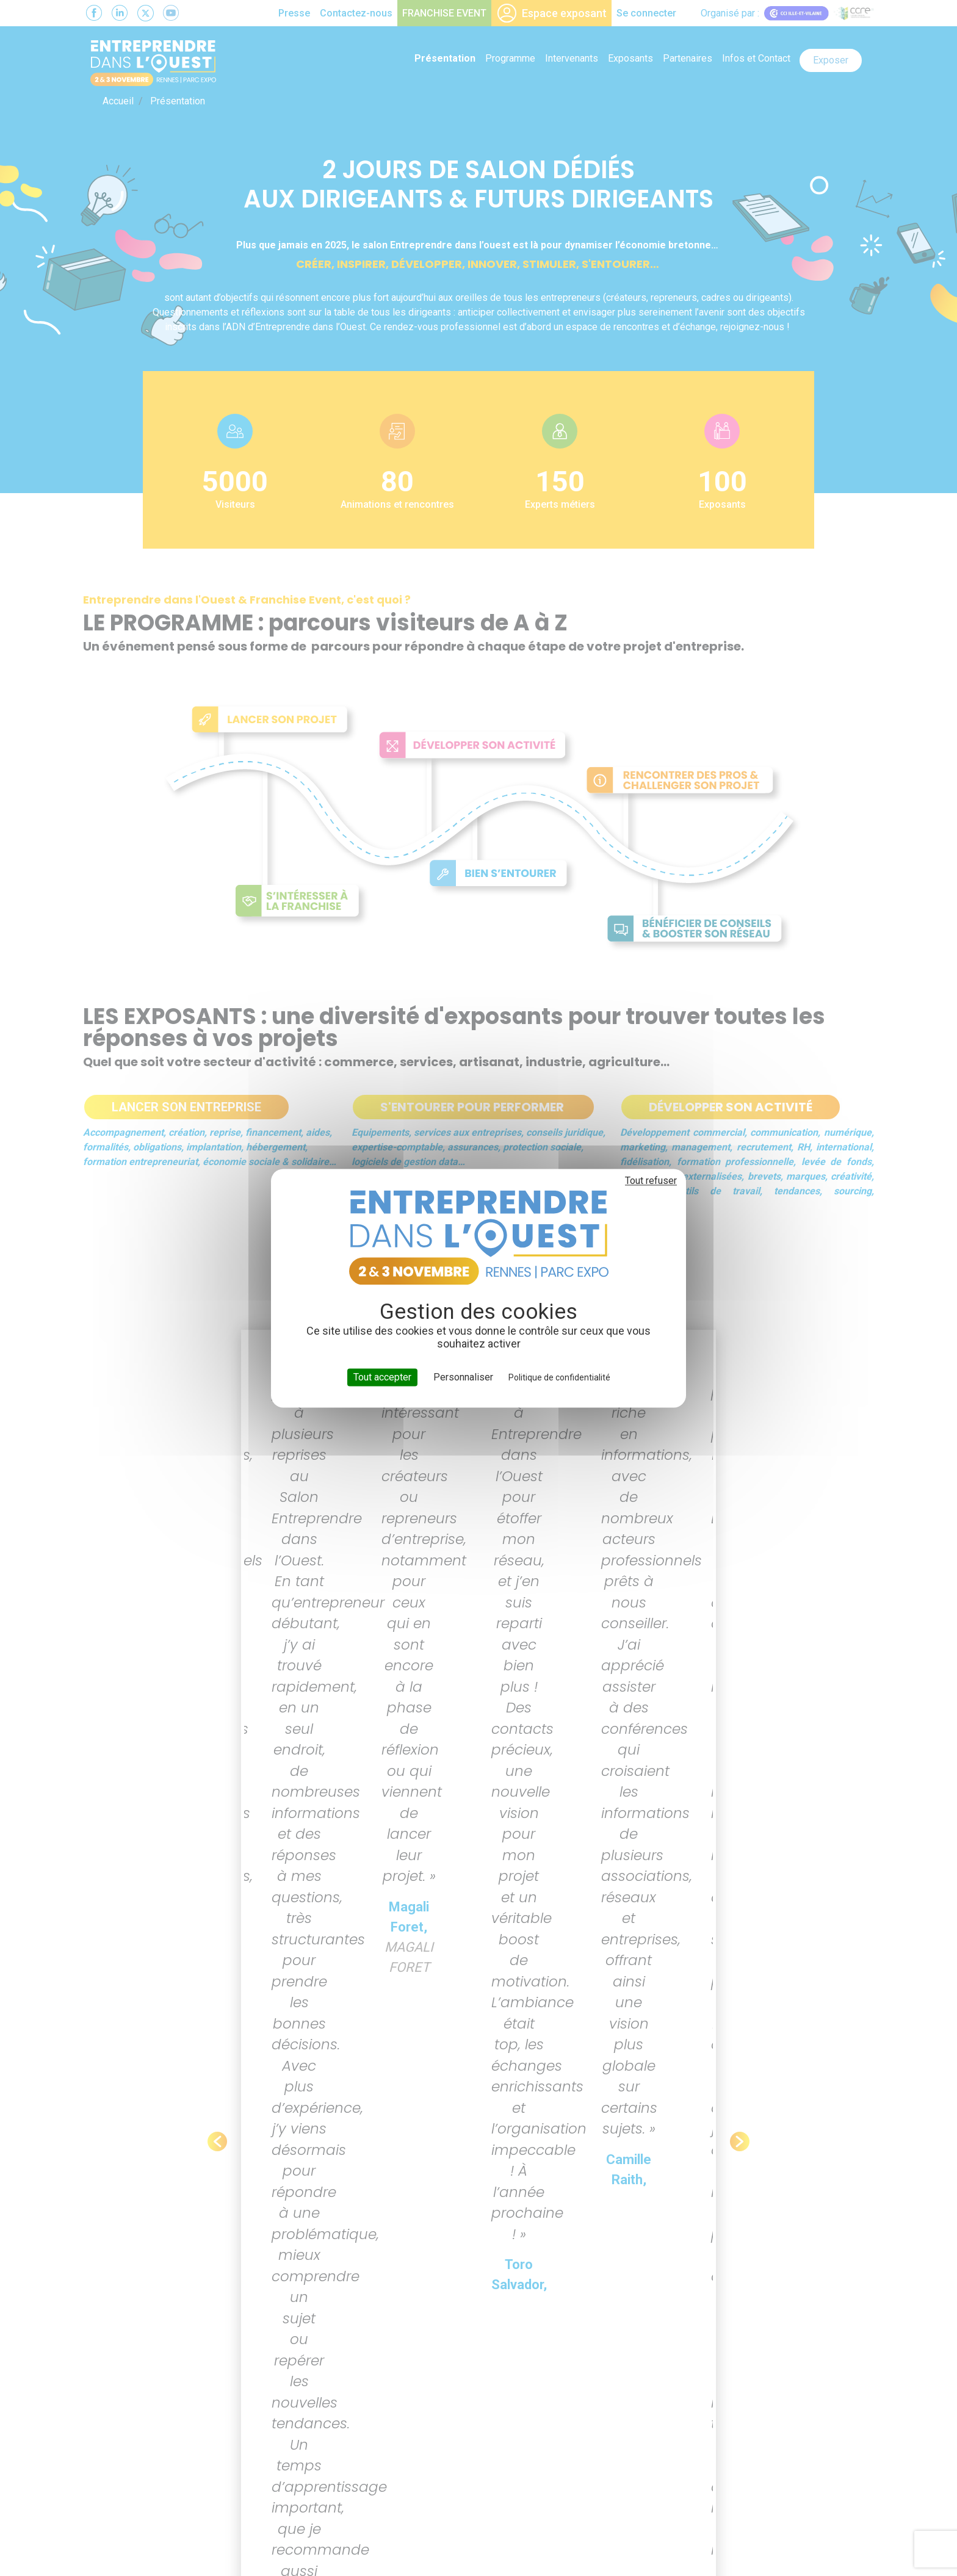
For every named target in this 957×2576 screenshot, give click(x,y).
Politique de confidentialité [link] (559, 1377)
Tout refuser (651, 1180)
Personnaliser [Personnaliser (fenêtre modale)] (463, 1377)
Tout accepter (382, 1377)
